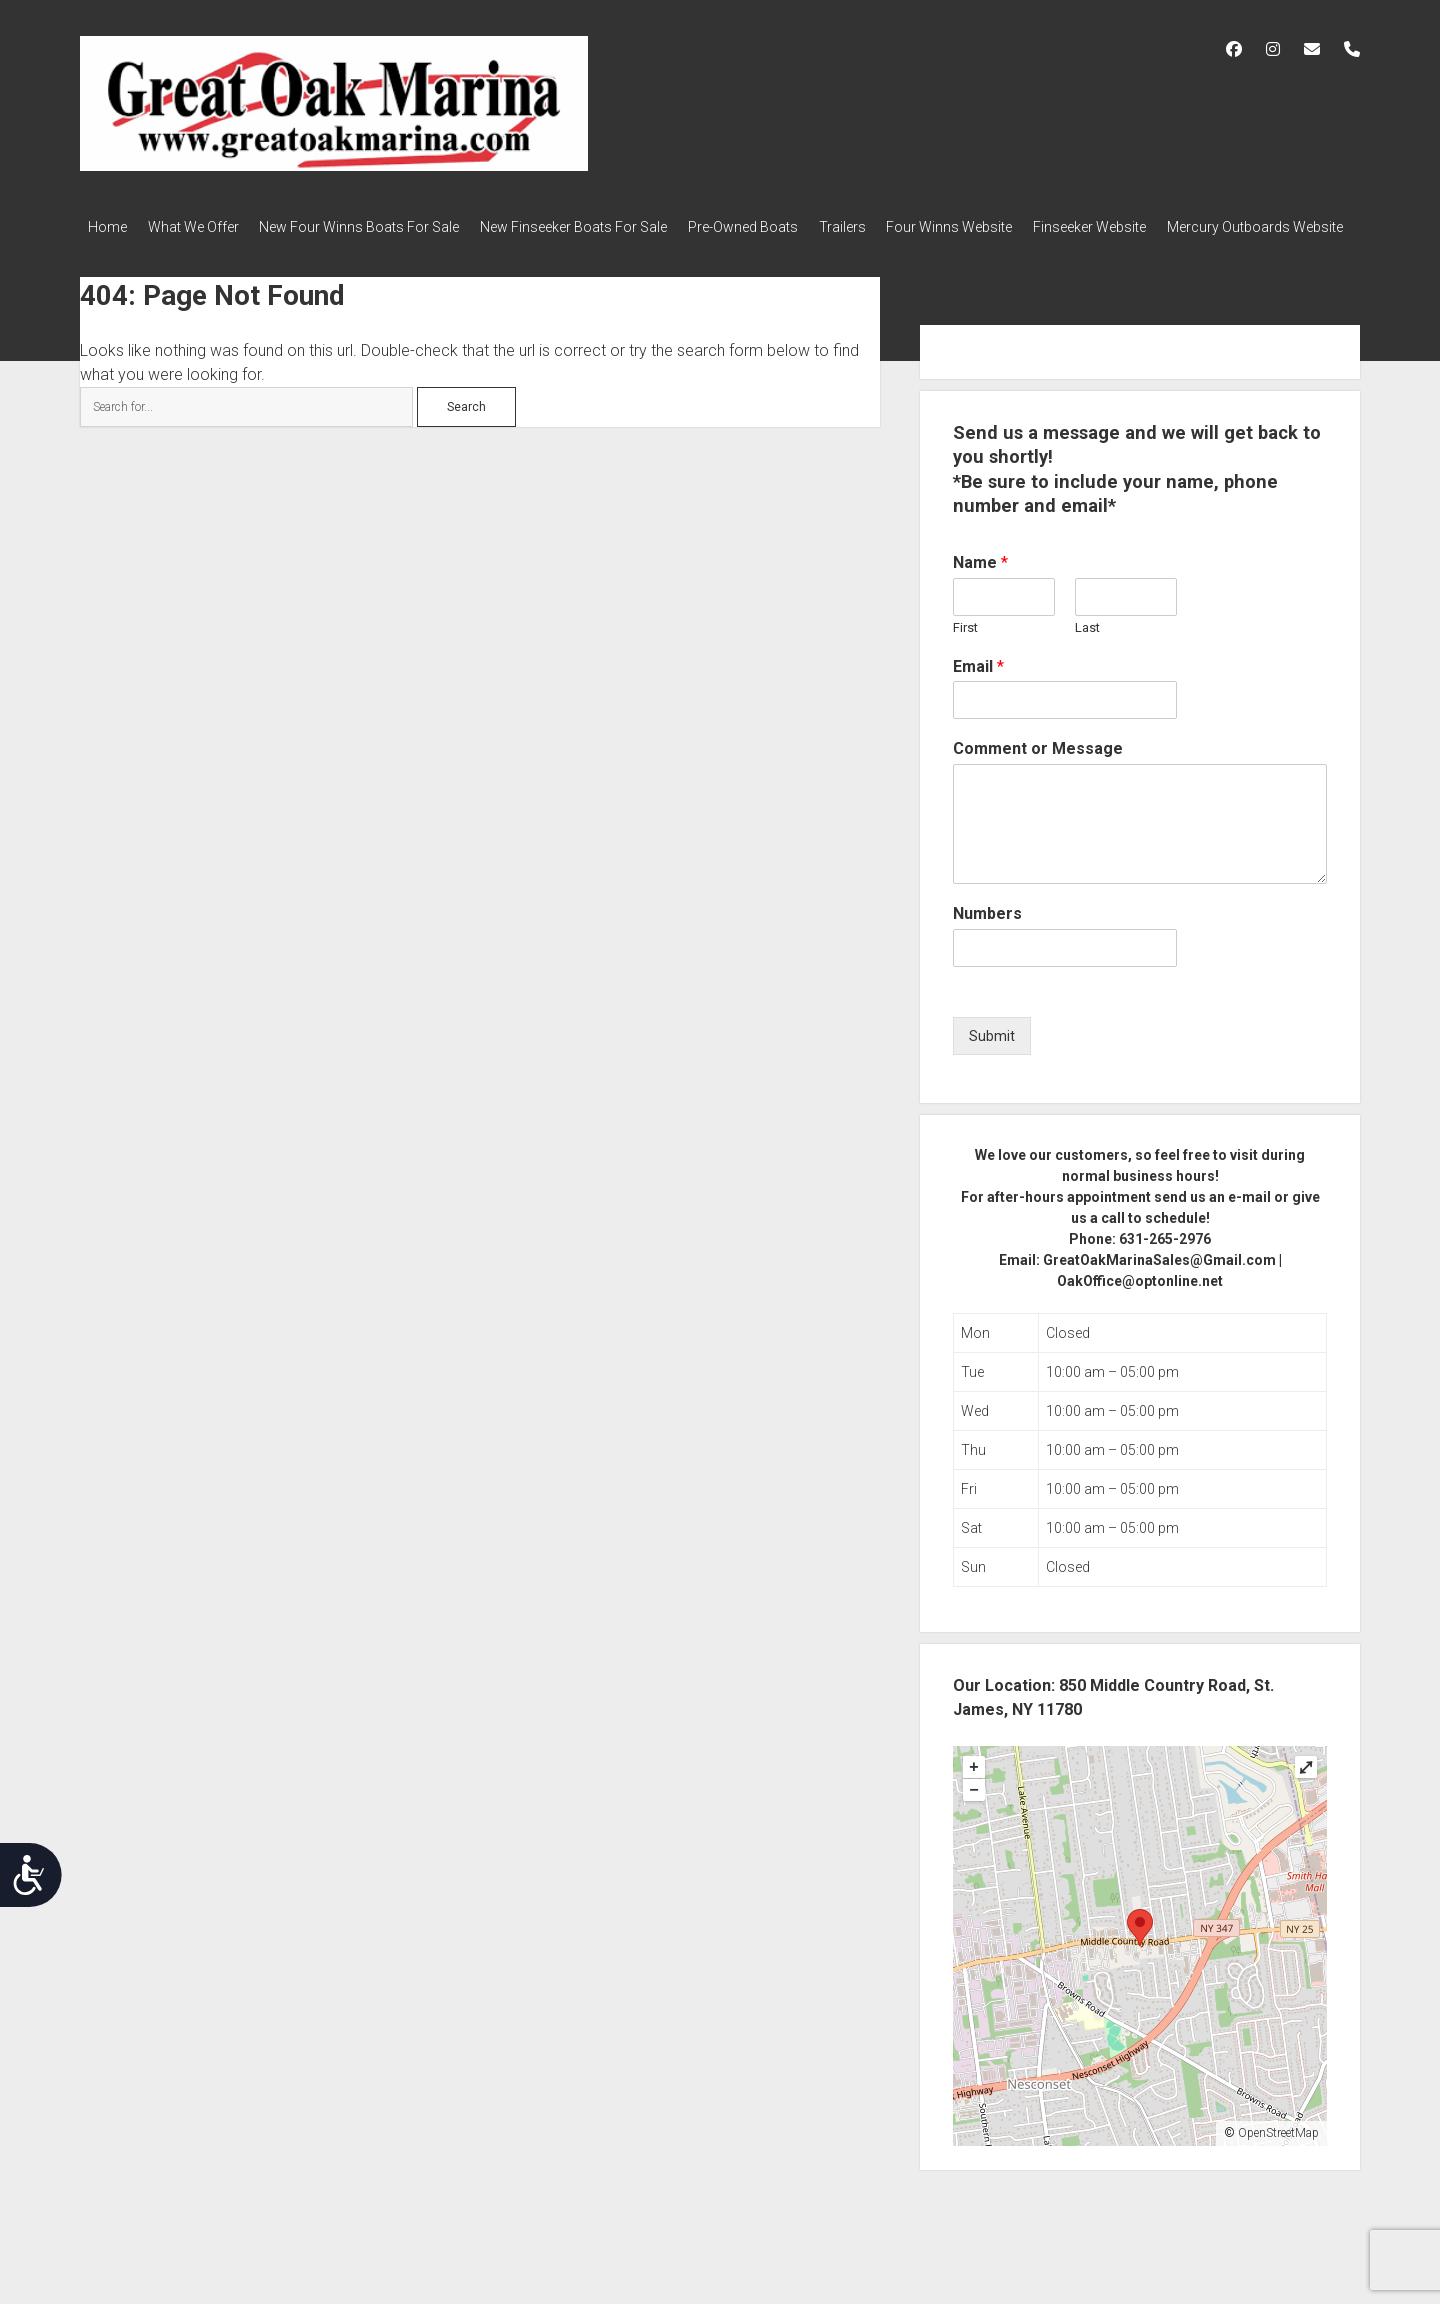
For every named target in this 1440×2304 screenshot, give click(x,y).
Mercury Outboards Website (176, 253)
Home (107, 227)
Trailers (888, 227)
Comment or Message (1038, 769)
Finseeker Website (1154, 227)
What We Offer (202, 227)
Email (978, 686)
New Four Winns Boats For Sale (378, 227)
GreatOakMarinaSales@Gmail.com (1159, 1280)
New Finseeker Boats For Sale (601, 227)
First (965, 647)
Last (1087, 647)
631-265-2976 (1165, 1259)
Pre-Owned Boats (780, 227)
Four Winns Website (1005, 227)
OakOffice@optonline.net (1140, 1301)
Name (980, 582)
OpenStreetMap (1278, 2154)
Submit (992, 1056)
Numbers (987, 934)
